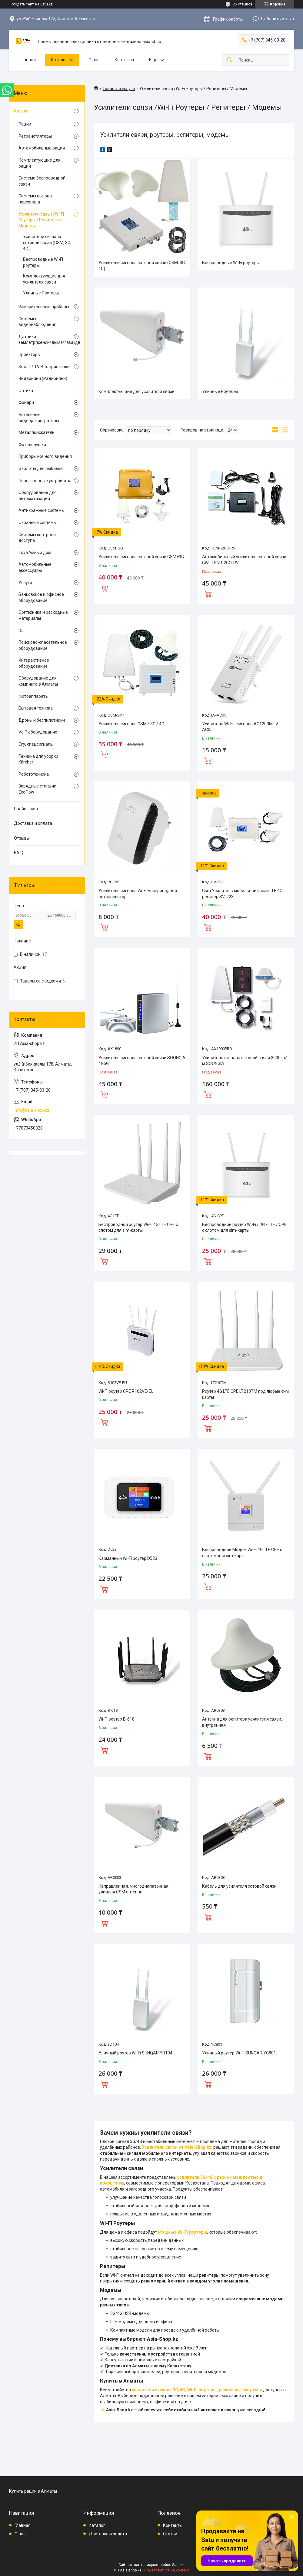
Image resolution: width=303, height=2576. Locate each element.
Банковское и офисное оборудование (41, 597)
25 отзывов (242, 4)
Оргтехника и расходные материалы (43, 615)
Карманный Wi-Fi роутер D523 (127, 1558)
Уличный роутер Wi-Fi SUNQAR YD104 (135, 2052)
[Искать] (229, 60)
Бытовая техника (35, 708)
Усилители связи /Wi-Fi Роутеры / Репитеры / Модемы (41, 220)
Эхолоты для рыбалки (40, 468)
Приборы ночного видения (45, 456)
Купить (104, 587)
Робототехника (33, 774)
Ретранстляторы (35, 136)
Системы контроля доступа (37, 537)
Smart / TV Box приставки (44, 366)
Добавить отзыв (277, 18)
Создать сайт (22, 4)
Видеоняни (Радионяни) (42, 378)
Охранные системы (37, 522)
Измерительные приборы (43, 306)
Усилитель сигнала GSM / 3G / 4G (131, 723)
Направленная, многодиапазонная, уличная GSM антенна (133, 1889)
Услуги (25, 582)
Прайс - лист (26, 808)
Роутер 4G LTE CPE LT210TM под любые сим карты (245, 1394)
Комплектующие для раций (39, 163)
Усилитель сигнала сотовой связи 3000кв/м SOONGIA (244, 1060)
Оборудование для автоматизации (37, 495)
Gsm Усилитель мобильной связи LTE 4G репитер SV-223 (242, 893)
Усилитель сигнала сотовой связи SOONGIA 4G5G (141, 1060)
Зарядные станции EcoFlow (37, 789)
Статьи (170, 2533)
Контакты (124, 59)
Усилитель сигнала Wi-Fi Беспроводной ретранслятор (137, 893)
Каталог (59, 59)
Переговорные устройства (45, 480)
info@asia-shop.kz (31, 1110)
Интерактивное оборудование (33, 663)
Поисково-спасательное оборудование (42, 645)
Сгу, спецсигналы (35, 744)
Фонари (26, 402)
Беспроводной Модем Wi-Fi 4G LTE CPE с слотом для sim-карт (242, 1552)
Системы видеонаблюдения (37, 321)
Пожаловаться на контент (166, 2570)
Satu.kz (178, 2565)
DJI (21, 630)
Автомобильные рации (41, 148)
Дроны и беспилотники (41, 720)
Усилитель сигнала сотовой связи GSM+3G (141, 556)
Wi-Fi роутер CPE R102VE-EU (126, 1391)
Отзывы (22, 838)
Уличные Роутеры (220, 391)
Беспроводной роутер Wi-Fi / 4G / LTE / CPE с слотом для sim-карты (244, 1227)
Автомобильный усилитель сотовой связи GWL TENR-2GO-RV (244, 559)
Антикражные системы (41, 510)
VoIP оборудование (37, 732)
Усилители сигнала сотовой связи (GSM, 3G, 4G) (142, 265)
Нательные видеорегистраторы (38, 417)
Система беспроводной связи (41, 181)
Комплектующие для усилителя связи (136, 391)
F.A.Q (18, 852)
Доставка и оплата (33, 823)
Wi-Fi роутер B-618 (116, 1719)
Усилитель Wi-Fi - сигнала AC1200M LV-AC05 (241, 726)
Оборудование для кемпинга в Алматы (38, 681)
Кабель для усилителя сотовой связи (239, 1886)
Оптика (25, 390)
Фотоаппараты (33, 696)
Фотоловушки (32, 444)
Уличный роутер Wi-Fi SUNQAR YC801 (239, 2052)
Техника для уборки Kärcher (38, 759)
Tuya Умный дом (34, 552)
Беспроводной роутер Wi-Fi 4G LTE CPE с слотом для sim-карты (138, 1227)
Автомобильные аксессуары (35, 567)
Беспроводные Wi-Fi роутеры (231, 262)
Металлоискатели (36, 432)
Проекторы (29, 354)
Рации (24, 124)
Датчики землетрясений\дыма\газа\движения (45, 339)
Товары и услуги (118, 88)
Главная (28, 59)
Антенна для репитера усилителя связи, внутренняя (242, 1722)
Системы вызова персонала (35, 198)
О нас (93, 59)
